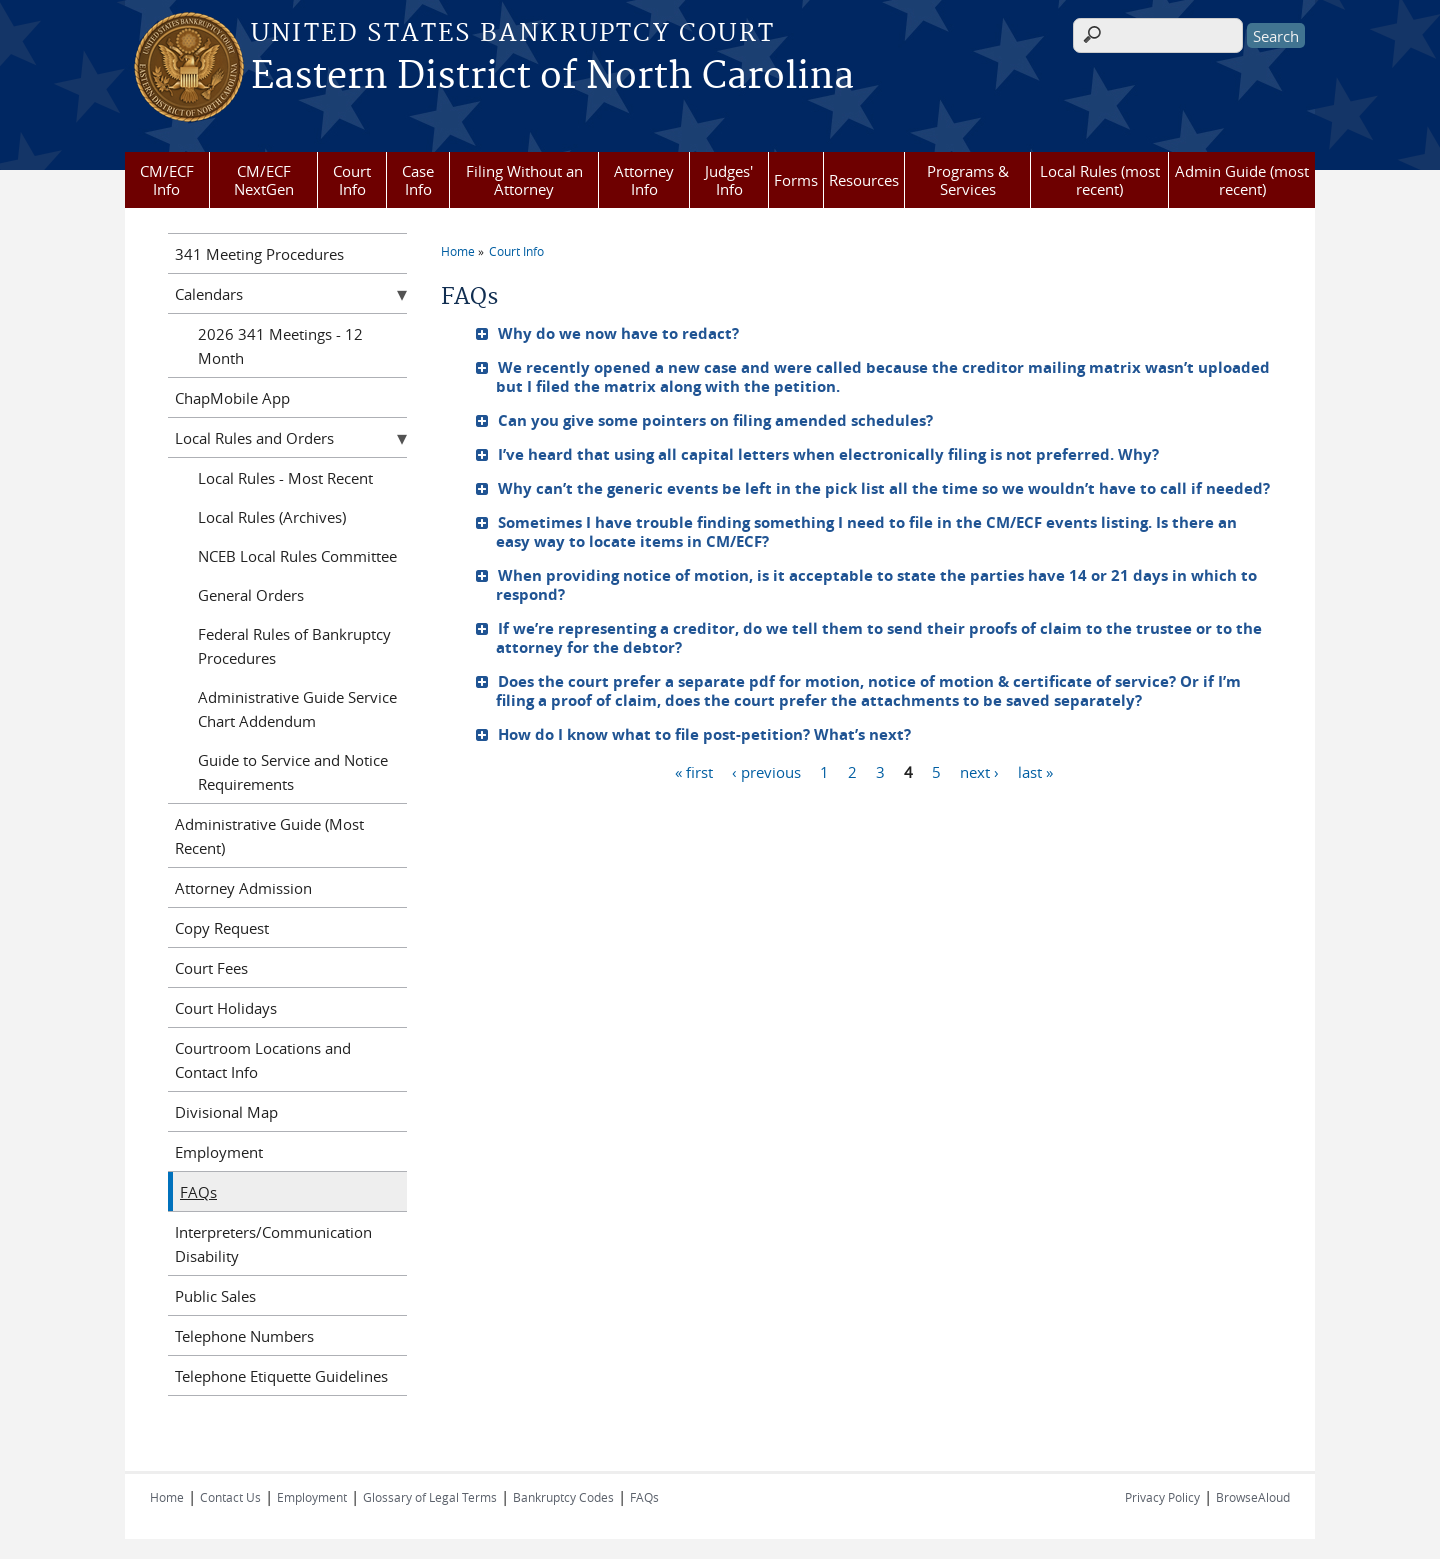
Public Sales (215, 1296)
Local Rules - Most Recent (285, 478)
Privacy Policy (1162, 1497)
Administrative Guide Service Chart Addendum (297, 709)
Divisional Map (226, 1112)
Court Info (352, 180)
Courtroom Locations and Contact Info (263, 1060)
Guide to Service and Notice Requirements (293, 772)
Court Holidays (226, 1008)
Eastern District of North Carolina (552, 77)
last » (1035, 771)
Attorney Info (644, 180)
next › (979, 771)
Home (458, 251)
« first (694, 771)
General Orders (251, 595)
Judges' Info (729, 180)
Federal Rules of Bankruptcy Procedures (294, 646)
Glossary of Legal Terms (430, 1497)
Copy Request (222, 928)
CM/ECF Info (167, 180)
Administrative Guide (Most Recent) (269, 836)
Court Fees (211, 968)
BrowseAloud (1253, 1497)
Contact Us (230, 1497)
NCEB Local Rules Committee (297, 556)
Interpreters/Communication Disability (273, 1244)
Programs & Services (968, 180)
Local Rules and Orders (254, 438)
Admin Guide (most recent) (1242, 180)
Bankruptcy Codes (563, 1497)
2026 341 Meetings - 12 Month (280, 346)
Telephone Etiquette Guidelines (281, 1376)
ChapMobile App (232, 398)
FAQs (198, 1192)
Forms (796, 180)
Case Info (418, 180)
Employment (219, 1152)
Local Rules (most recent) (1100, 180)
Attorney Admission (243, 888)
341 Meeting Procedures (259, 254)
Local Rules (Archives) (272, 517)
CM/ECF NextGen (264, 180)
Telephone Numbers (244, 1336)
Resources (864, 180)
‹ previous (766, 771)
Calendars (209, 294)
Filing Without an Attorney (524, 180)
